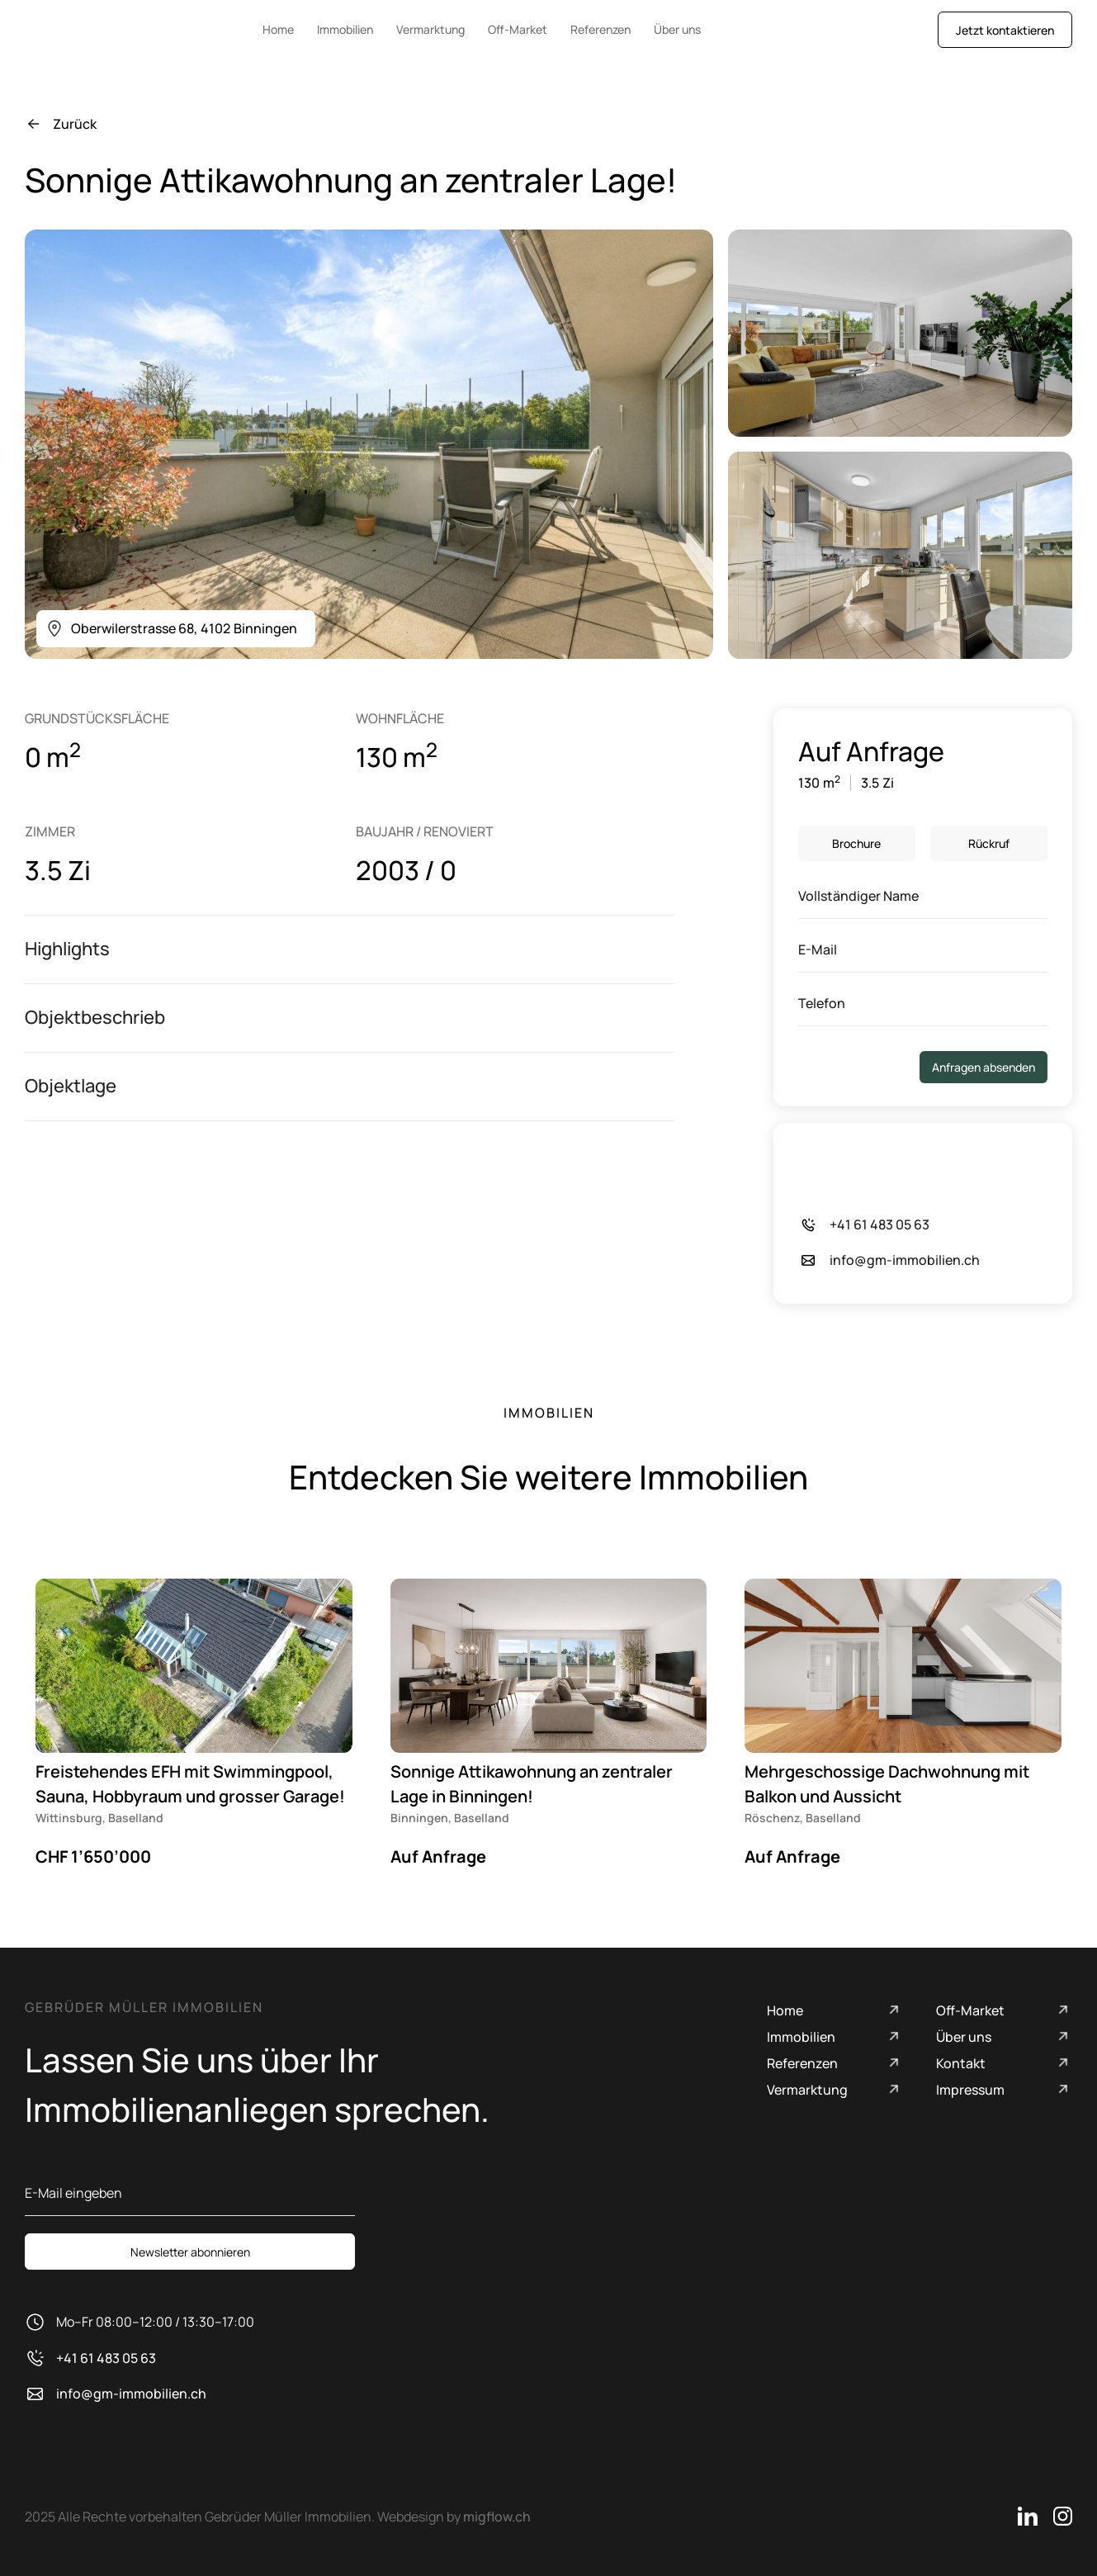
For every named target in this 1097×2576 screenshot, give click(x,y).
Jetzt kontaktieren (1005, 30)
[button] (349, 949)
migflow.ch (497, 2516)
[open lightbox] (369, 444)
